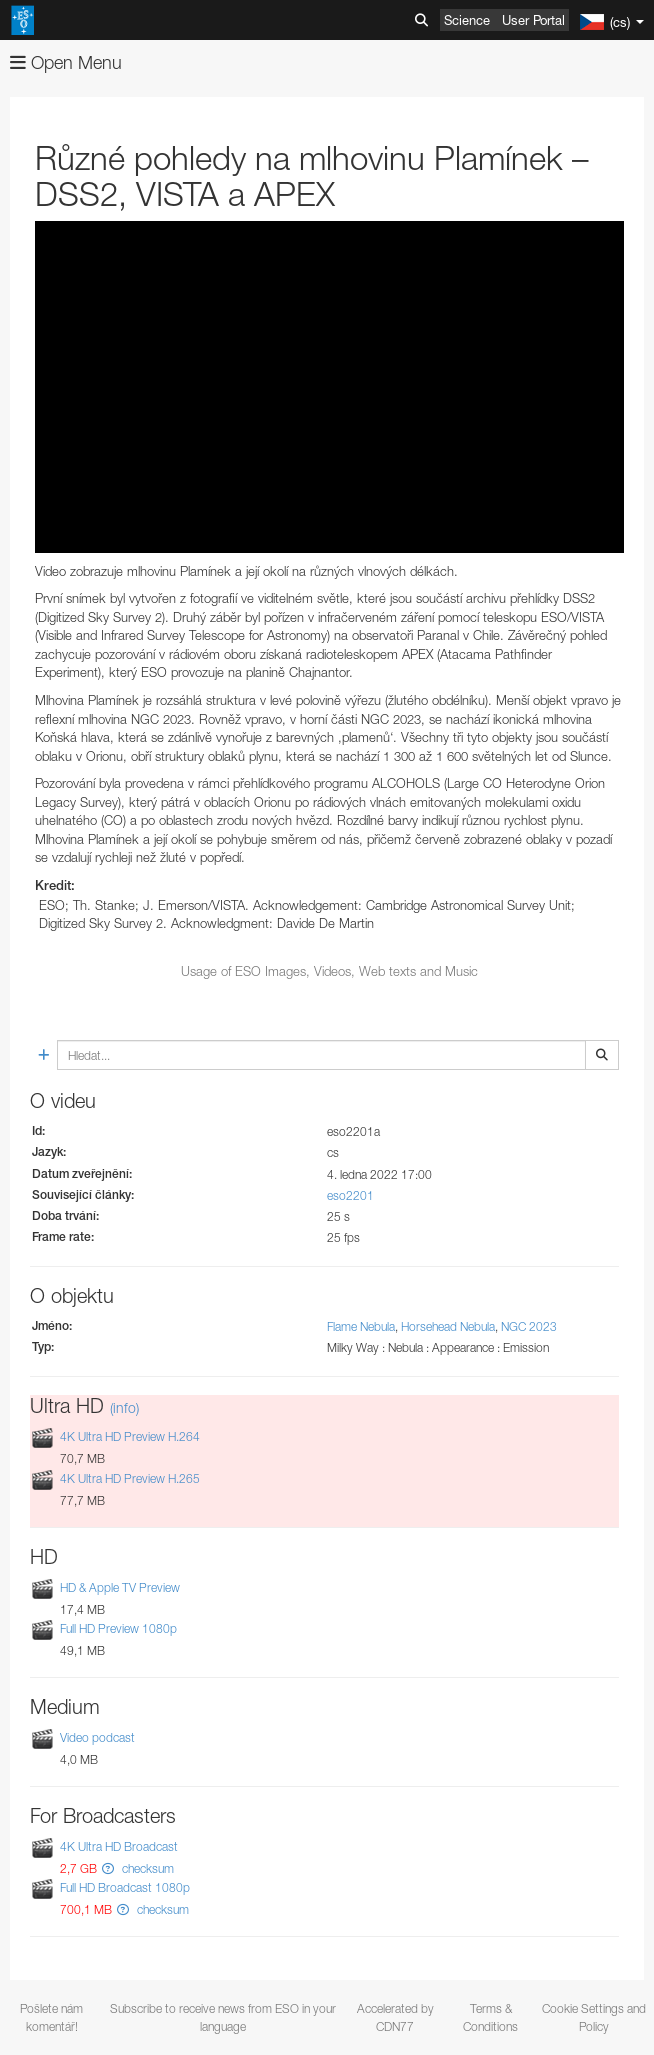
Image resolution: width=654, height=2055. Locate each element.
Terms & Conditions (490, 2017)
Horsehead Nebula (448, 1326)
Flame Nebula (361, 1326)
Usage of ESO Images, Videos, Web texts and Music (329, 971)
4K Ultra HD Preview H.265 (130, 1478)
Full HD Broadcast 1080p (125, 1887)
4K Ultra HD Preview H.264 (130, 1437)
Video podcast (97, 1737)
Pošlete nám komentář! (51, 2017)
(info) (124, 1407)
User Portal (533, 20)
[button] (108, 1868)
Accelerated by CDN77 (395, 2017)
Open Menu (66, 62)
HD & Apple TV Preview (120, 1587)
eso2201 (350, 1195)
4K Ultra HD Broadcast (119, 1846)
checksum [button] (146, 1868)
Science (467, 20)
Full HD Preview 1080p (118, 1628)
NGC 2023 (529, 1326)
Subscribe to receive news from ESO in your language (223, 2017)
